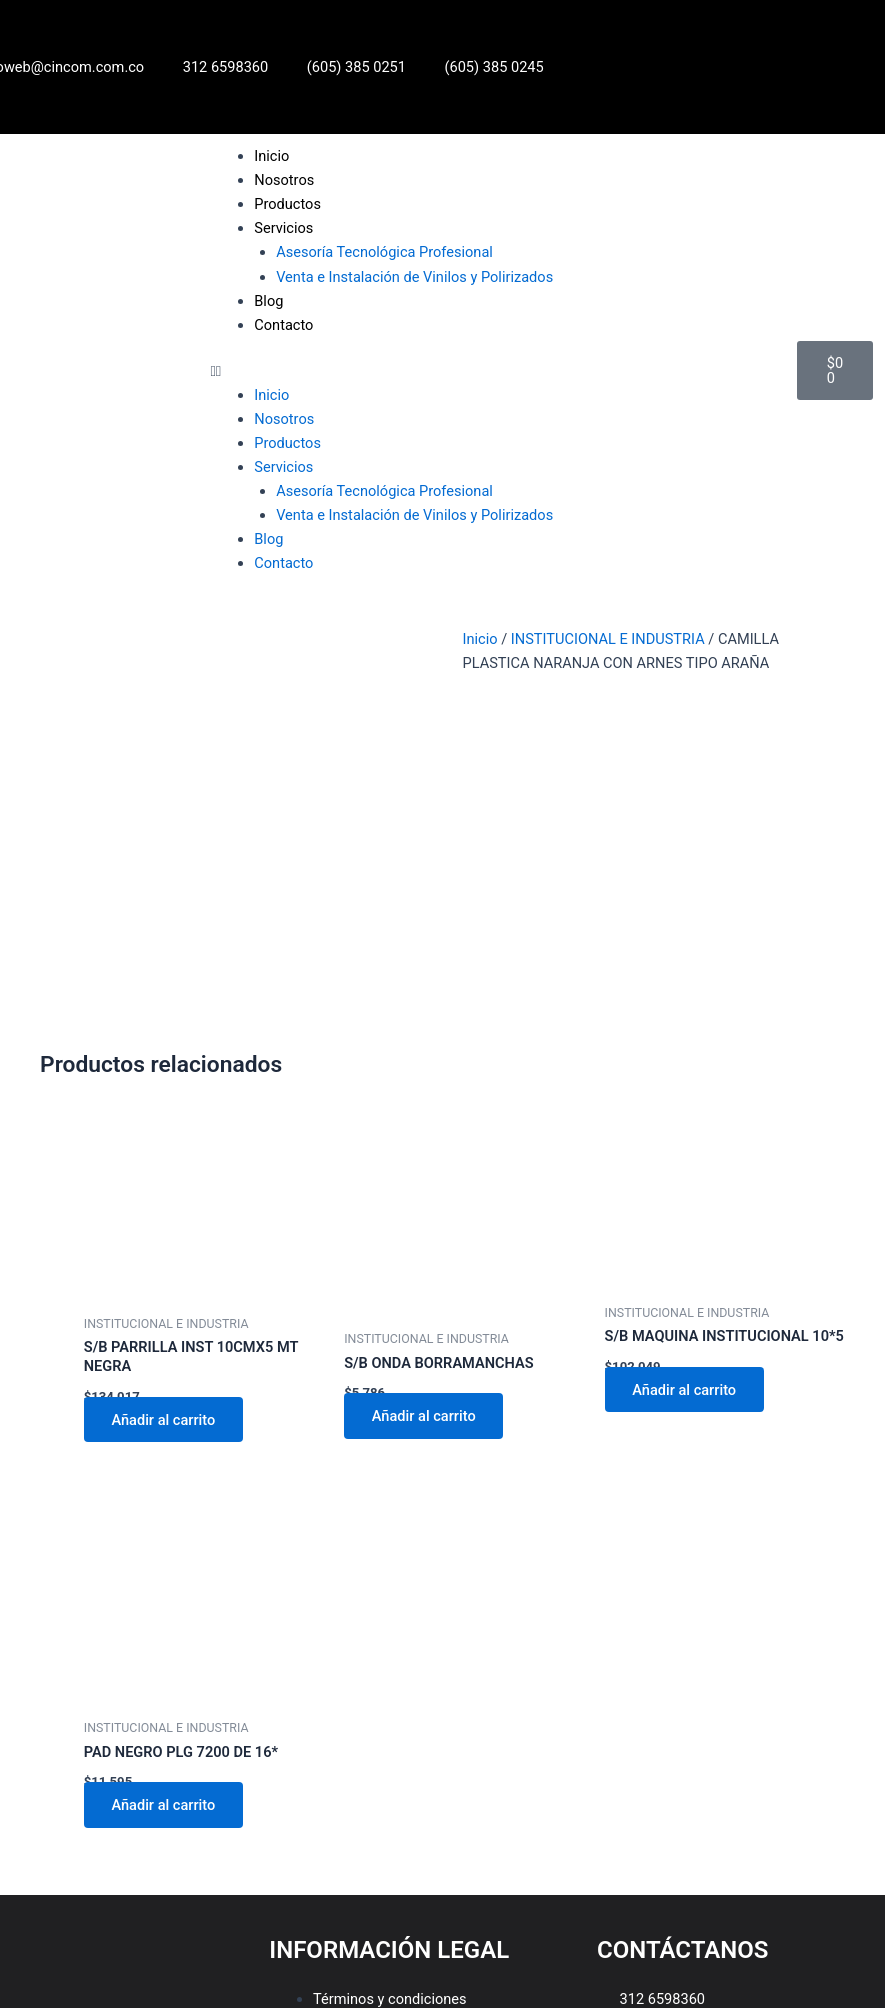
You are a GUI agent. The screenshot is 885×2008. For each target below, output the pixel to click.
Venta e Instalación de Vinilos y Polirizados (414, 277)
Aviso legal (348, 1778)
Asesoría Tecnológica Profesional (384, 252)
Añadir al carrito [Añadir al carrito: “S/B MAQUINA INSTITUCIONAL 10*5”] (685, 1121)
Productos (287, 204)
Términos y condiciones (390, 1730)
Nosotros (284, 180)
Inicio (271, 156)
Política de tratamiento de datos (416, 1754)
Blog (268, 301)
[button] (494, 371)
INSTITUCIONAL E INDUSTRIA (608, 639)
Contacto (283, 325)
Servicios (283, 228)
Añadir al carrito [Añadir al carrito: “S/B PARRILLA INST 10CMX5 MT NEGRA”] (164, 1151)
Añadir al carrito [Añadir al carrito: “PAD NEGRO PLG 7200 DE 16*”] (164, 1536)
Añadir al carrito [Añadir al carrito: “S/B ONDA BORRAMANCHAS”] (424, 1147)
